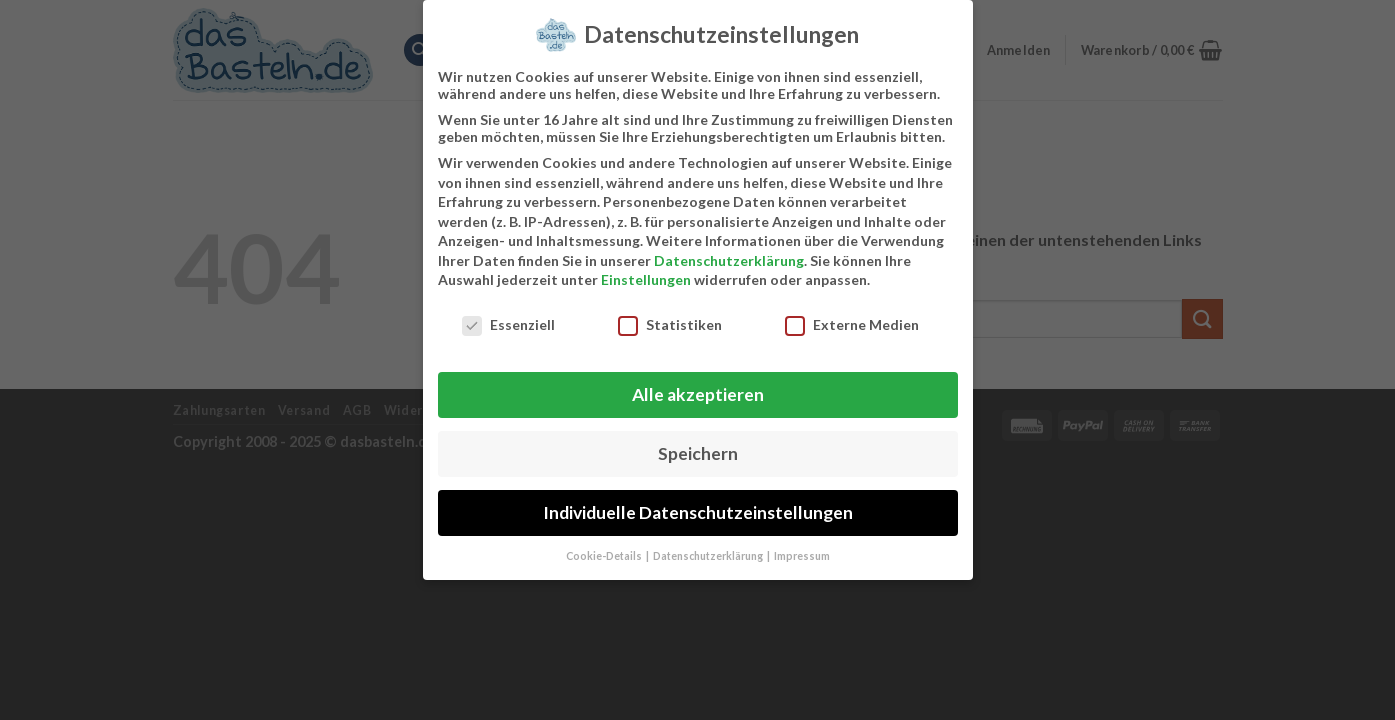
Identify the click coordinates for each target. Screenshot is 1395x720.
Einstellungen (646, 272)
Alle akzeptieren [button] (698, 386)
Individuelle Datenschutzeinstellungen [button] (698, 504)
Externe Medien (852, 317)
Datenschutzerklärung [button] (709, 548)
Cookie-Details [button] (605, 548)
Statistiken (670, 317)
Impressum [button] (802, 548)
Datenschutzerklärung (729, 252)
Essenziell (508, 317)
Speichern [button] (698, 445)
